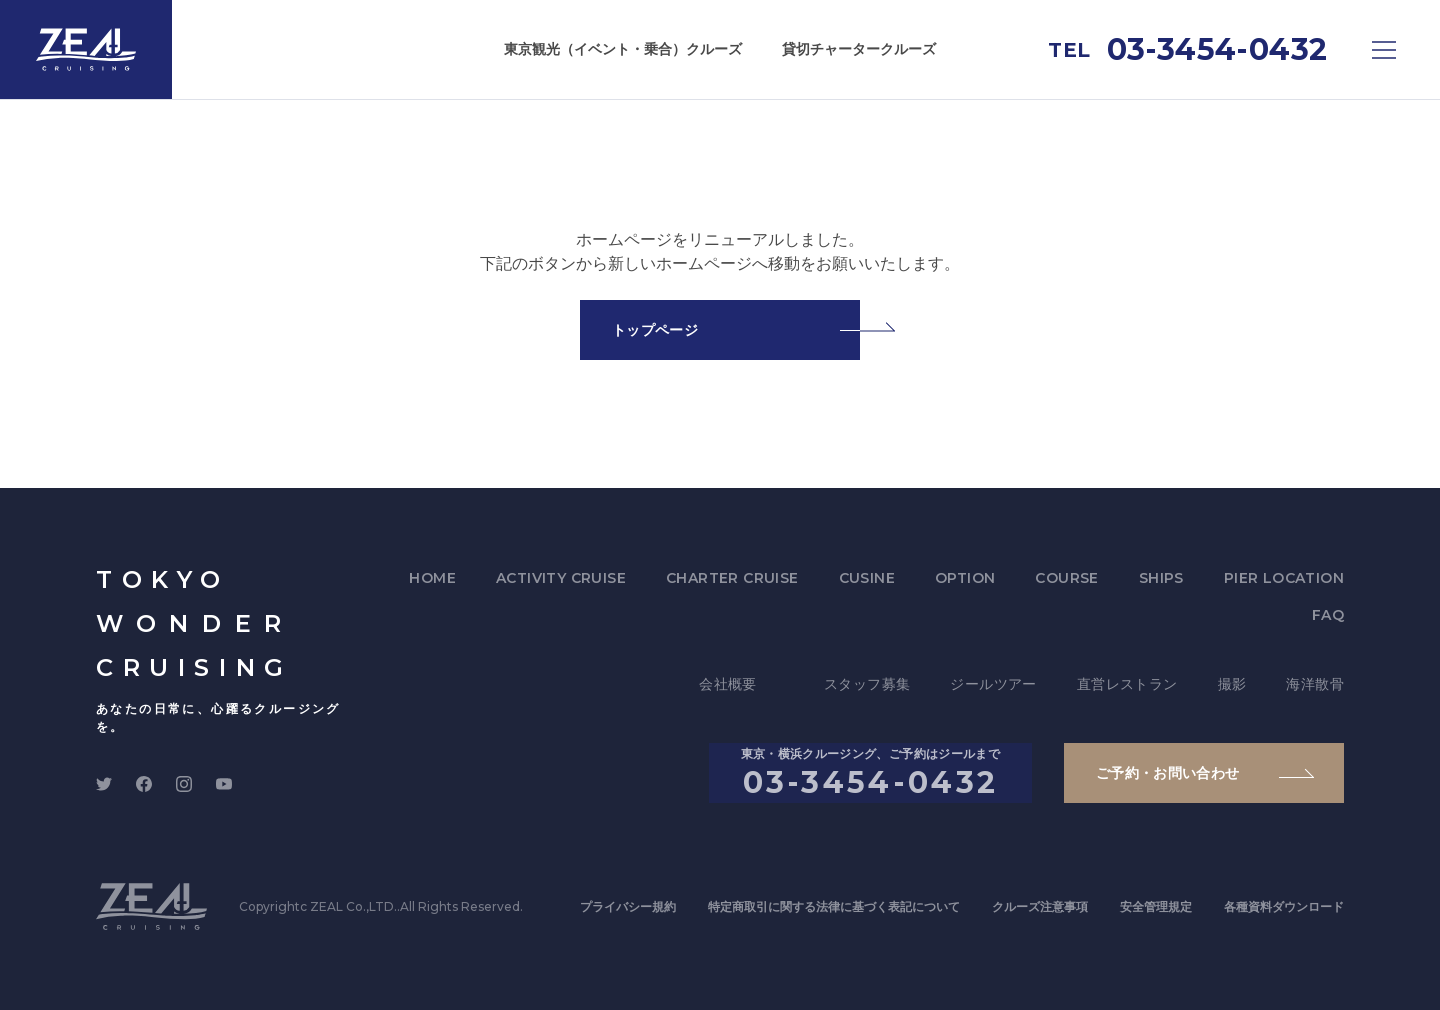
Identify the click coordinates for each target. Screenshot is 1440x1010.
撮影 (1232, 684)
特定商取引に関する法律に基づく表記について (834, 906)
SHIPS (1161, 578)
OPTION (965, 578)
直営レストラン (1127, 684)
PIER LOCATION (1284, 578)
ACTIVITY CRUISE (561, 578)
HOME (432, 578)
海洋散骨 (1315, 684)
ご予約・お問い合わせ (1168, 773)
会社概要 (728, 684)
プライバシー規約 (628, 906)
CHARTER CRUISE (732, 578)
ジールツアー (993, 684)
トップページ (655, 330)
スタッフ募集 (867, 684)
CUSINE (867, 578)
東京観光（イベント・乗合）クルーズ (623, 49)
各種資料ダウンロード (1284, 906)
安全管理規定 (1156, 906)
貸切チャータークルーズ (859, 49)
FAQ (1328, 615)
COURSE (1066, 578)
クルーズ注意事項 (1040, 906)
